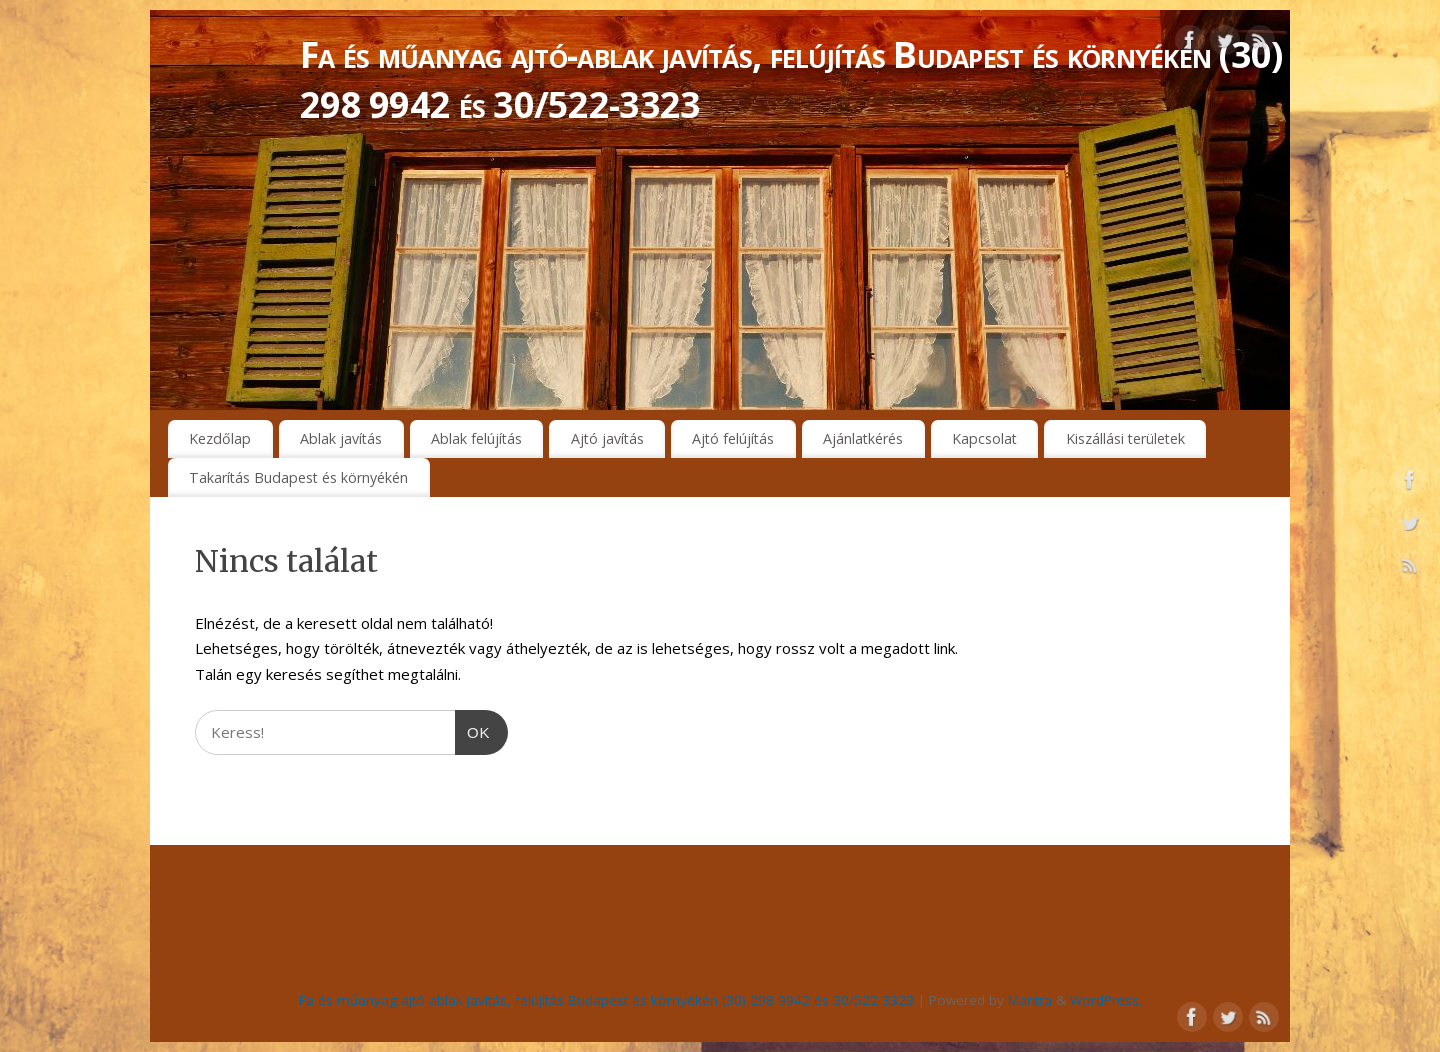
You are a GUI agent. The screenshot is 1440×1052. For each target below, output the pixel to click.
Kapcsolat (984, 438)
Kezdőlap (220, 438)
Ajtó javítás (607, 438)
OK (473, 730)
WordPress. (1106, 1000)
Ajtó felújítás (733, 438)
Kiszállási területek (1125, 438)
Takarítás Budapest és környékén (298, 477)
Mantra (1030, 1000)
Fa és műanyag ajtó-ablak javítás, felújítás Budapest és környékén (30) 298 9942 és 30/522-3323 (791, 79)
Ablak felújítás (476, 438)
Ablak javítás (341, 438)
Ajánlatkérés (863, 438)
